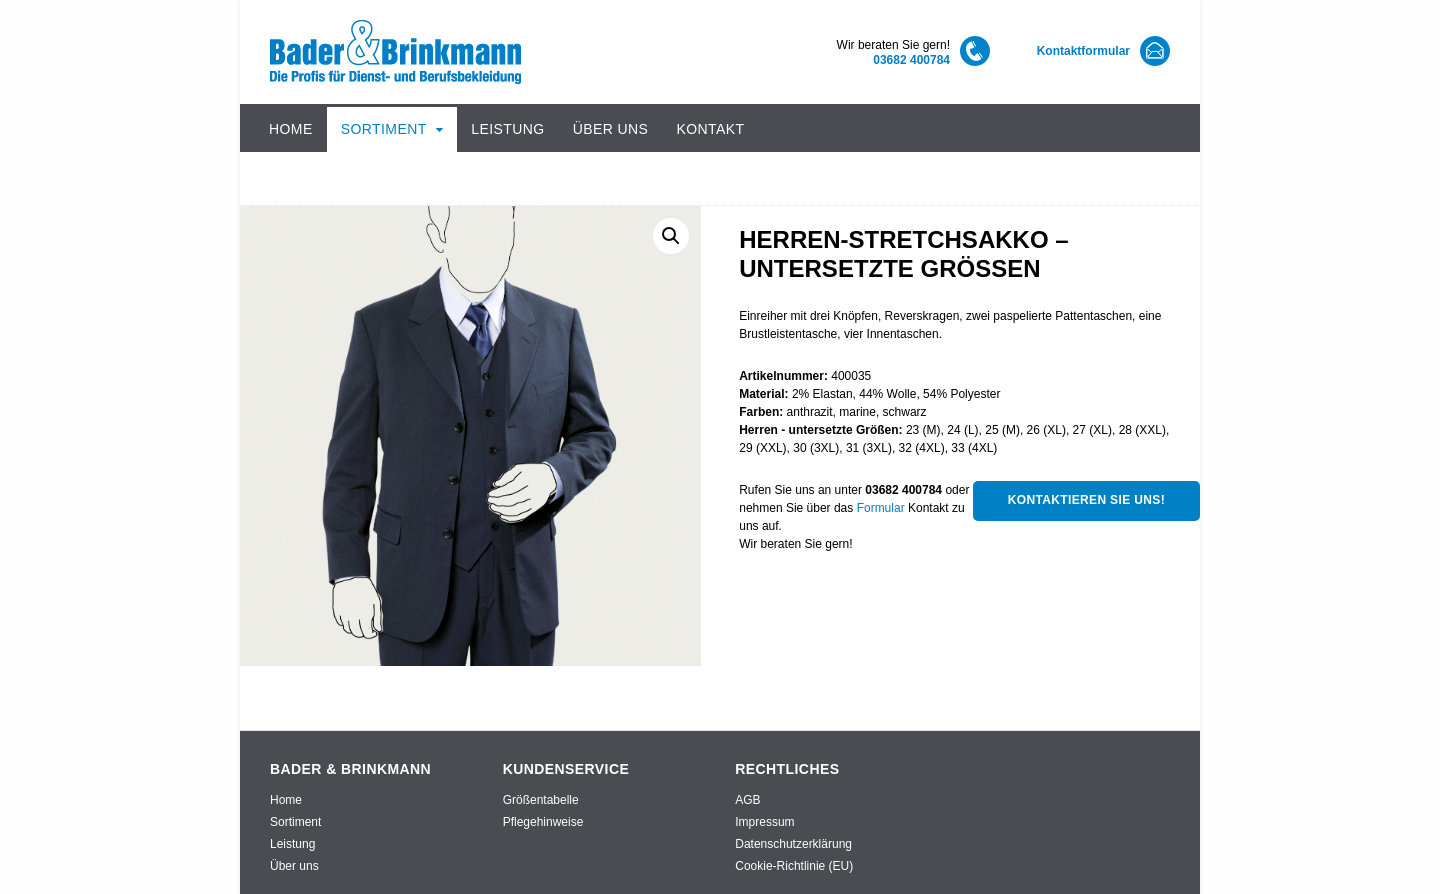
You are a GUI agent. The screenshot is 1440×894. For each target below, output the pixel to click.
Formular (881, 508)
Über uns (611, 129)
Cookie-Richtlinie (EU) (794, 866)
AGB (747, 800)
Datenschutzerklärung (793, 844)
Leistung (507, 129)
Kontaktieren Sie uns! (1086, 500)
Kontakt (710, 129)
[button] (671, 236)
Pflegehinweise (543, 822)
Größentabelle (541, 800)
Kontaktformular (1083, 51)
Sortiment (384, 129)
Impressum (764, 822)
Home (291, 129)
